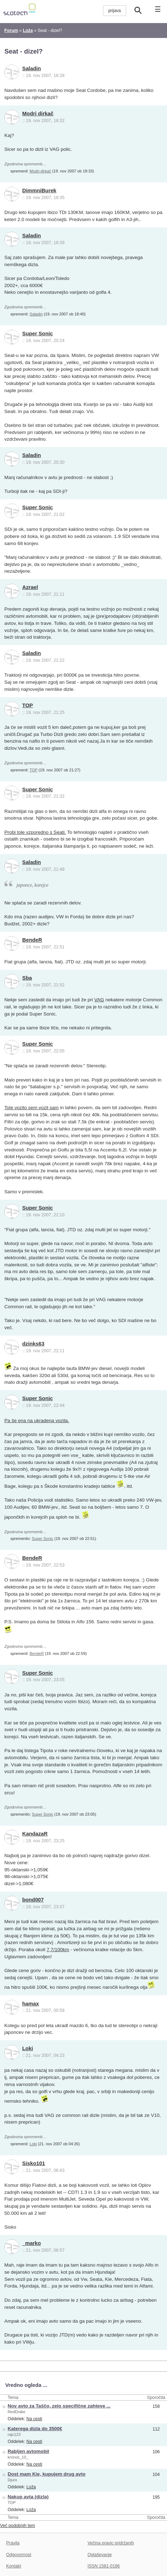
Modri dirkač (38, 113)
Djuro (12, 2480)
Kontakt (13, 2566)
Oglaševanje (99, 2554)
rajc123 (14, 2434)
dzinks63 (33, 1344)
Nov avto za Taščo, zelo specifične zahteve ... (59, 2406)
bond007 (33, 1900)
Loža (31, 2486)
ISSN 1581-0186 (103, 2566)
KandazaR (35, 1834)
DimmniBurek (39, 190)
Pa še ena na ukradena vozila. (36, 1420)
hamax (30, 2004)
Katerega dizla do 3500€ (35, 2428)
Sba (27, 978)
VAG (99, 999)
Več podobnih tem (17, 2525)
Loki (27, 2048)
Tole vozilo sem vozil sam (31, 1107)
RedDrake (17, 2412)
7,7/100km (58, 1949)
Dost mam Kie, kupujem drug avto (47, 2474)
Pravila (13, 2543)
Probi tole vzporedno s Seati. (35, 832)
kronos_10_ (18, 2457)
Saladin (31, 68)
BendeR (32, 940)
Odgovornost (18, 2554)
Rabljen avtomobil (28, 2451)
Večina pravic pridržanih (110, 2543)
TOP (27, 705)
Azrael (30, 587)
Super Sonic (37, 333)
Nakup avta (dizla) (28, 2496)
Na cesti (34, 2418)
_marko (31, 2243)
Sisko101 (33, 2163)
